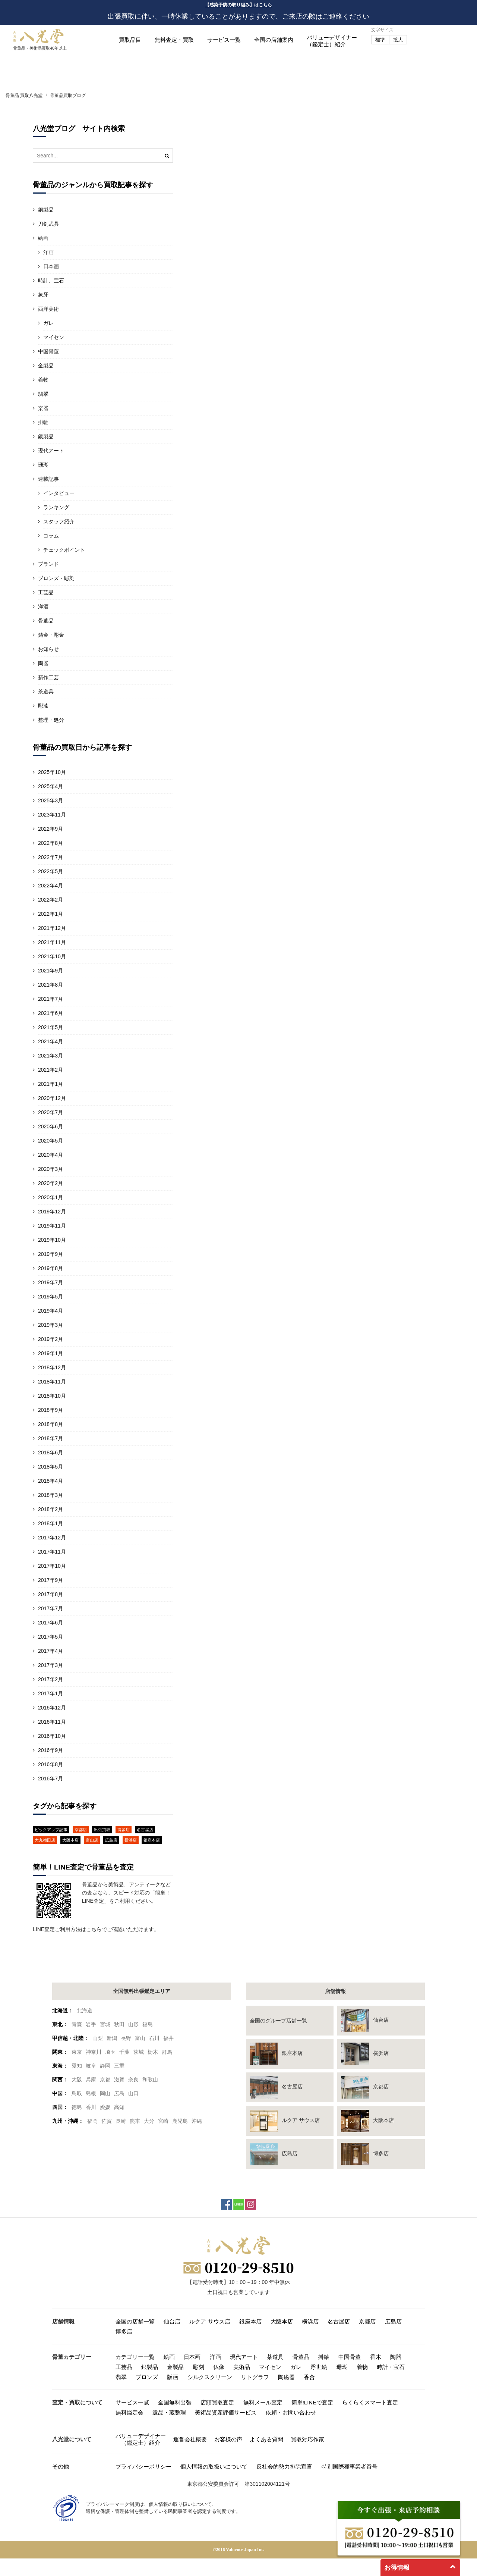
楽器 (43, 408)
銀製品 (46, 436)
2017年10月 (52, 1566)
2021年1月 (50, 1084)
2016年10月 (52, 1736)
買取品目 (130, 40)
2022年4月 (50, 886)
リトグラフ (255, 2377)
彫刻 (198, 2367)
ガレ (48, 323)
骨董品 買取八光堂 (24, 95)
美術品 (241, 2367)
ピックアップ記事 (51, 1829)
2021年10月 (52, 956)
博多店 (123, 1829)
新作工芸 (48, 677)
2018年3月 (50, 1495)
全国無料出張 (175, 2402)
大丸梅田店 (45, 1840)
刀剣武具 (48, 224)
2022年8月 (50, 843)
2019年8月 (50, 1268)
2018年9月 (50, 1410)
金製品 (46, 366)
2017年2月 (50, 1679)
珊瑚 (43, 465)
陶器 (43, 663)
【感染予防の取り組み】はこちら (238, 4)
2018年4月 (50, 1481)
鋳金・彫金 (51, 635)
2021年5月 (50, 1027)
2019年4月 (50, 1311)
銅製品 (46, 210)
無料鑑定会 (129, 2412)
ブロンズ (147, 2377)
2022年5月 (50, 871)
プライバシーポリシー (143, 2466)
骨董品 (46, 621)
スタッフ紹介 (59, 521)
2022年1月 (50, 914)
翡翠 (43, 394)
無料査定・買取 (174, 40)
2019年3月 (50, 1325)
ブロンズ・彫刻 (56, 578)
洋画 (48, 252)
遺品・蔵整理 (169, 2412)
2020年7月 (50, 1112)
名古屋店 (145, 1829)
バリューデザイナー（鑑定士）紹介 (141, 2439)
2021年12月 (52, 928)
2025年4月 (50, 786)
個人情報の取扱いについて (213, 2466)
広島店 (111, 1840)
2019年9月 (50, 1254)
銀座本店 (151, 1840)
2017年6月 (50, 1623)
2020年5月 (50, 1141)
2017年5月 (50, 1637)
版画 (172, 2377)
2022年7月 (50, 857)
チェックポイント (64, 550)
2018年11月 (52, 1382)
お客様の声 (228, 2439)
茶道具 (46, 692)
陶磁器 (286, 2377)
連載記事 (48, 479)
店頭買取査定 (217, 2402)
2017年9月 (50, 1580)
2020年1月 (50, 1197)
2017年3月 (50, 1665)
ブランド (48, 564)
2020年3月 (50, 1169)
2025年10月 (52, 772)
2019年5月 (50, 1297)
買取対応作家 (307, 2439)
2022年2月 (50, 900)
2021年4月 (50, 1041)
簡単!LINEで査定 (312, 2402)
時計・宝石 (391, 2367)
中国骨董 (48, 351)
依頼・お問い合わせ (291, 2412)
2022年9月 (50, 829)
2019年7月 (50, 1282)
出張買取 (102, 1829)
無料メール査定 (262, 2402)
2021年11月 (52, 942)
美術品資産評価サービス (225, 2412)
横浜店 (130, 1840)
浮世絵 (318, 2367)
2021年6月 (50, 1013)
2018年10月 (52, 1396)
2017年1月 (50, 1693)
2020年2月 (50, 1183)
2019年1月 (50, 1353)
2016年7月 (50, 1778)
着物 (43, 380)
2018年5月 (50, 1467)
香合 (309, 2377)
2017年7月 (50, 1608)
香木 (375, 2357)
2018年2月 (50, 1509)
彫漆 (43, 706)
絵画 (43, 238)
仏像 (218, 2367)
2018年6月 (50, 1452)
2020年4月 (50, 1155)
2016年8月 (50, 1764)
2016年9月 (50, 1750)
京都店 (81, 1829)
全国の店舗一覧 (135, 2321)
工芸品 (46, 592)
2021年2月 (50, 1070)
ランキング (56, 507)
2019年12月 (52, 1212)
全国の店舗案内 (273, 40)
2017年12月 (52, 1538)
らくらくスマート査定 (370, 2402)
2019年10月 (52, 1240)
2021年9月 (50, 971)
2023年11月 (52, 815)
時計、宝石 (51, 280)
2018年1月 (50, 1523)
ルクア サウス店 (209, 2321)
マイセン (53, 337)
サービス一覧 (224, 40)
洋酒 (43, 606)
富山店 (92, 1840)
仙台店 (172, 2321)
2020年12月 (52, 1098)
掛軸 (43, 422)
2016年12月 (52, 1708)
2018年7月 (50, 1438)
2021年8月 (50, 985)
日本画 (51, 266)
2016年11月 (52, 1722)
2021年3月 (50, 1056)
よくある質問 (266, 2439)
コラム (51, 536)
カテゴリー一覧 (135, 2357)
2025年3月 (50, 800)
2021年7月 (50, 999)
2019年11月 (52, 1226)
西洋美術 (48, 309)
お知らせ (48, 649)
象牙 (43, 295)
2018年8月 (50, 1424)
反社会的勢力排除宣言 (284, 2466)
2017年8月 (50, 1594)
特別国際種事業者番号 (350, 2466)
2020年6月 (50, 1126)
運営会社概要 (190, 2439)
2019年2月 (50, 1339)
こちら (94, 1929)
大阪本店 (70, 1840)
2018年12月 (52, 1367)
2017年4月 (50, 1651)
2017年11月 (52, 1552)
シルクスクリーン (209, 2377)
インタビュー (59, 493)
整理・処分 (51, 720)
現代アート (51, 451)
